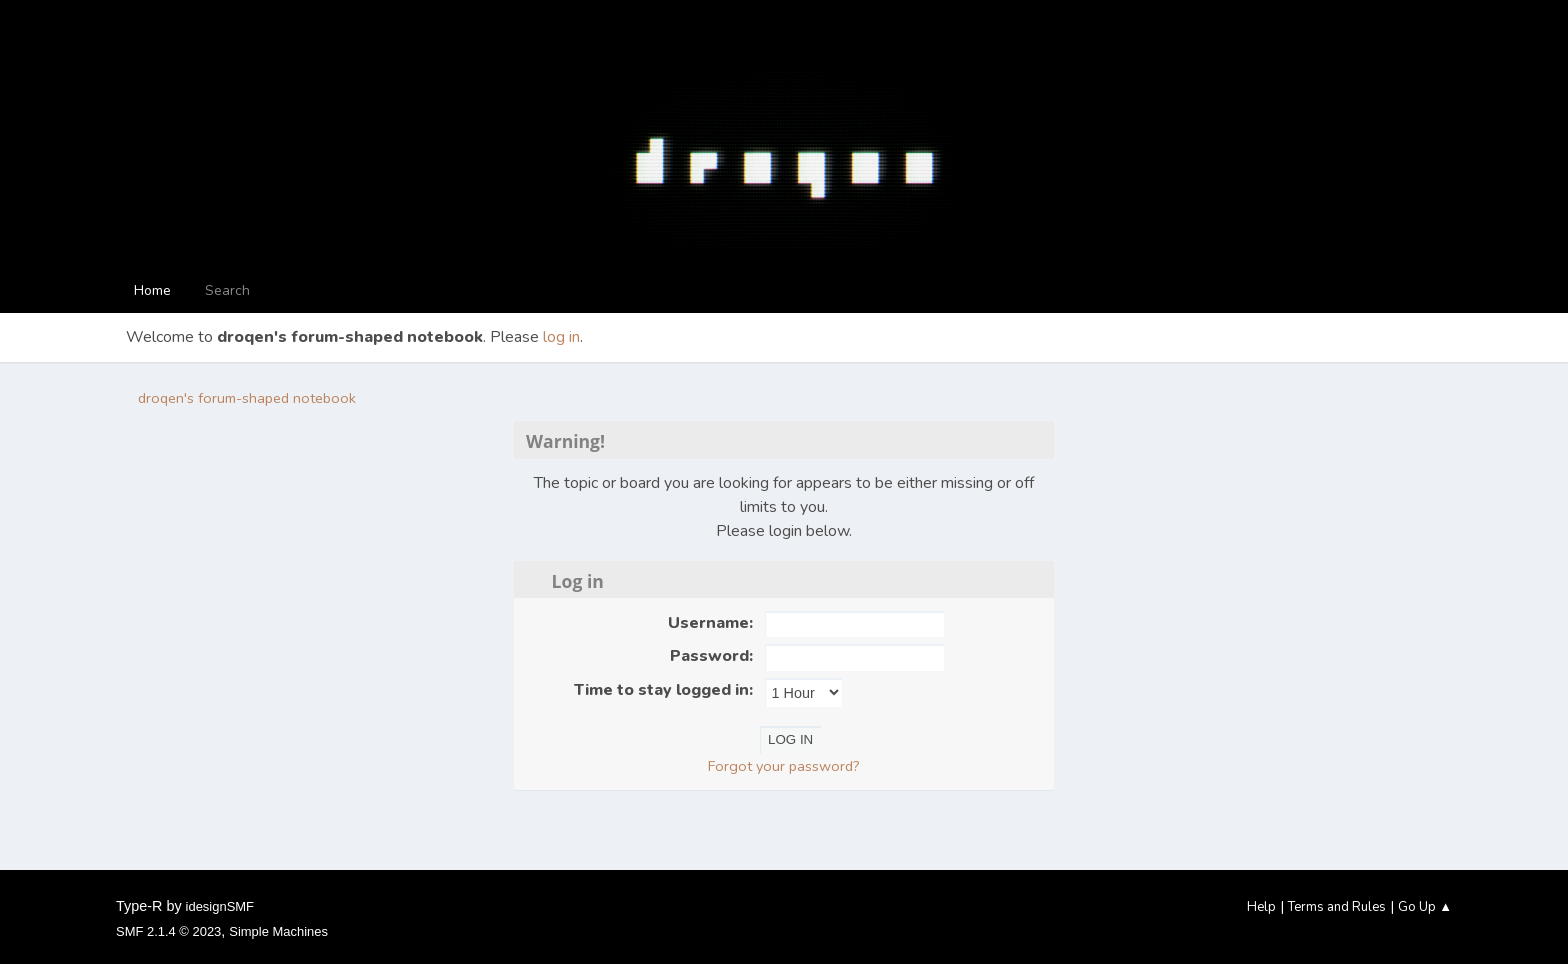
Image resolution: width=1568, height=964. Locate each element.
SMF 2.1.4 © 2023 (168, 931)
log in (561, 337)
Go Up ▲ (1425, 907)
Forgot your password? (784, 766)
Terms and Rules (1337, 907)
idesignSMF (220, 906)
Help (1261, 907)
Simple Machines (278, 931)
